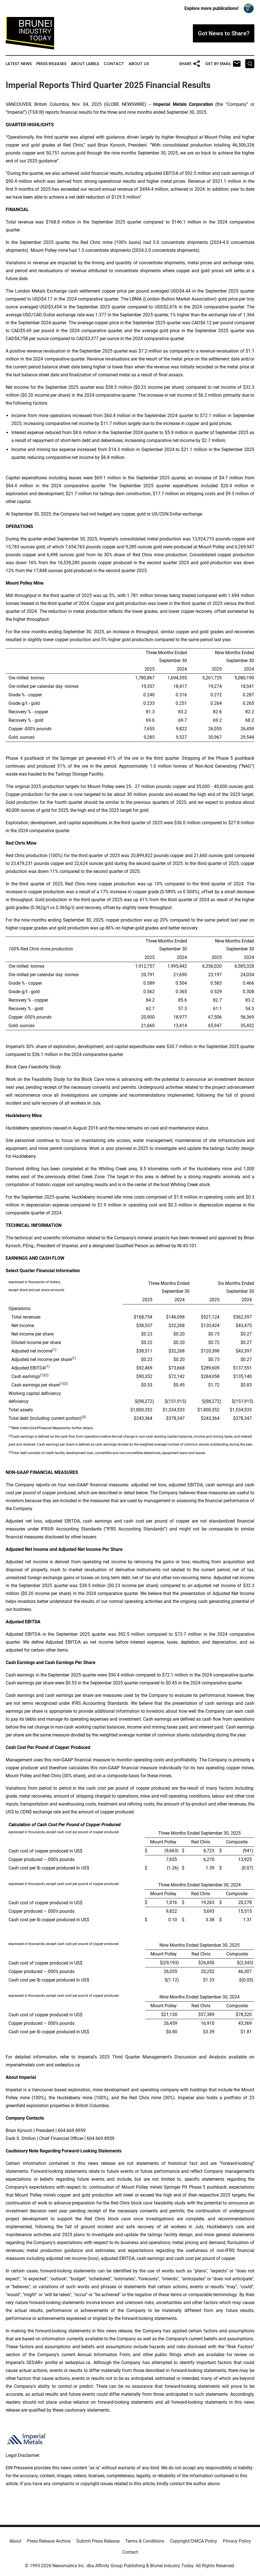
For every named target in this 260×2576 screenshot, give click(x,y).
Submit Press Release (98, 2541)
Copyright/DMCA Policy (193, 2541)
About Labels (85, 63)
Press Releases (51, 63)
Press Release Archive (49, 2541)
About (15, 2541)
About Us (139, 63)
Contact (114, 63)
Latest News (19, 63)
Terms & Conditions (144, 2541)
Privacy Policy (237, 2541)
